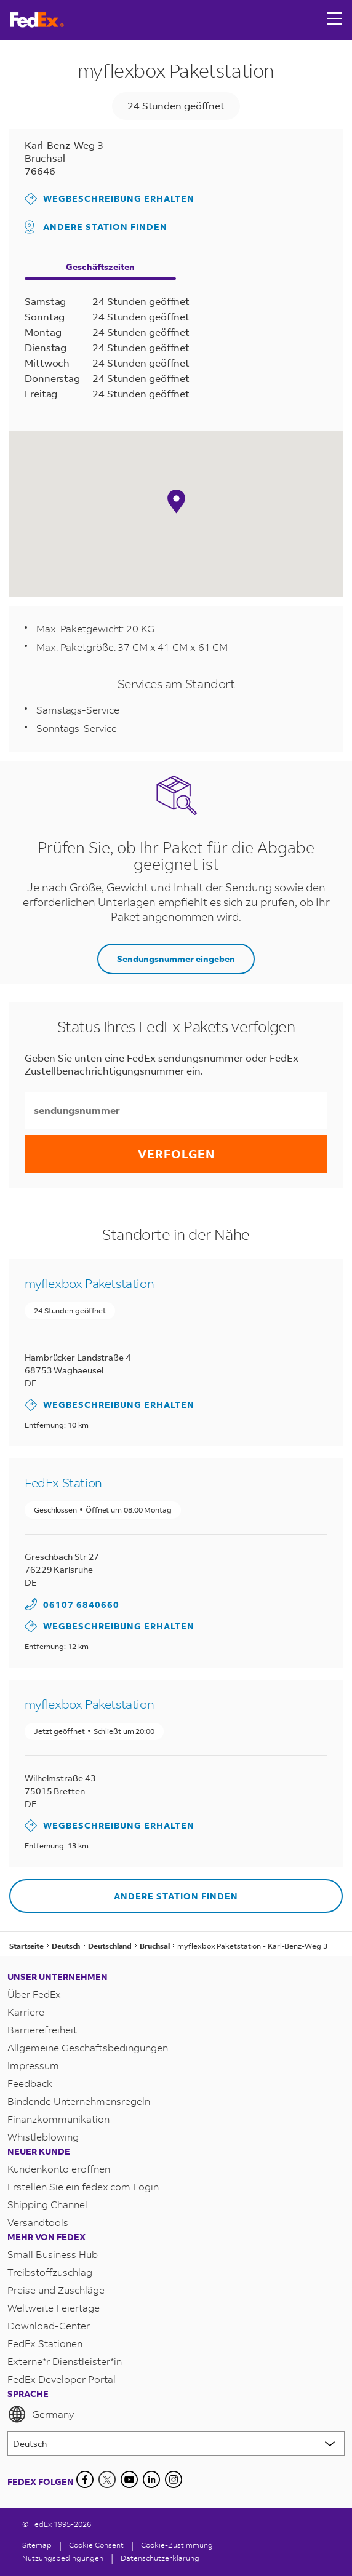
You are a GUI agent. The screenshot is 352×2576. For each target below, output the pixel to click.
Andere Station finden (96, 227)
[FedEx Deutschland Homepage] (37, 20)
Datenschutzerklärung (160, 2557)
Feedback (29, 2083)
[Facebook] (85, 2479)
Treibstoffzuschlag (49, 2271)
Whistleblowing (43, 2136)
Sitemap (37, 2545)
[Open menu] (335, 19)
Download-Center (48, 2325)
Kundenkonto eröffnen (58, 2168)
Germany (40, 2414)
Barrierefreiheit (42, 2029)
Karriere (25, 2011)
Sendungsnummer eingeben (176, 958)
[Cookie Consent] (96, 2545)
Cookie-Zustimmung (177, 2545)
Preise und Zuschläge (56, 2289)
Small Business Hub (52, 2254)
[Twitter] (107, 2479)
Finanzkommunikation (58, 2118)
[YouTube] (129, 2479)
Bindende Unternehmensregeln (78, 2100)
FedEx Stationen (44, 2343)
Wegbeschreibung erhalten (109, 199)
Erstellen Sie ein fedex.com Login (83, 2186)
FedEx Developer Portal (61, 2378)
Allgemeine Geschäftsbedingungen (87, 2047)
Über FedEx (34, 1993)
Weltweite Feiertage (53, 2307)
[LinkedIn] (151, 2479)
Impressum (33, 2065)
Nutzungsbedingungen (62, 2557)
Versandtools (37, 2222)
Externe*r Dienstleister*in (64, 2361)
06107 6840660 (81, 1604)
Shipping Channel (47, 2204)
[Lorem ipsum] (176, 2443)
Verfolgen (176, 1153)
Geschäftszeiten (100, 266)
